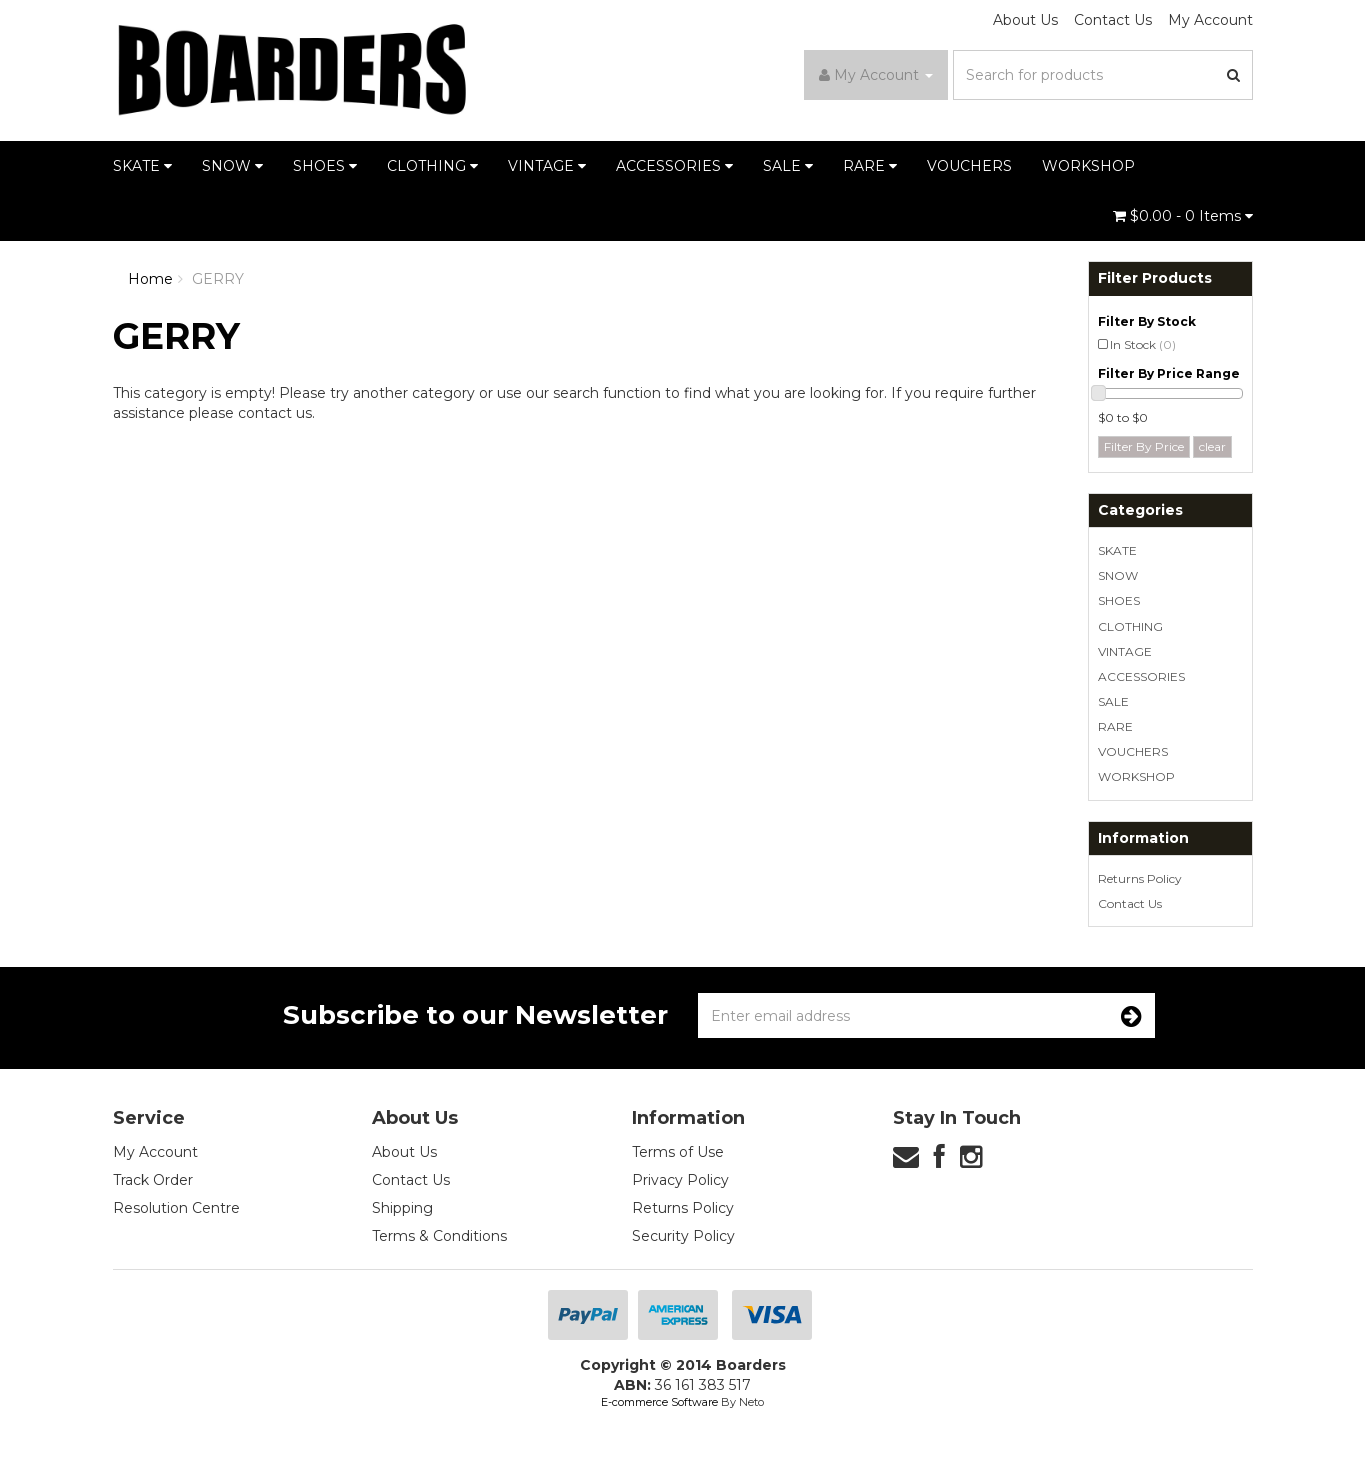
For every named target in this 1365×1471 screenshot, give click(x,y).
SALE (788, 166)
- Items (1183, 216)
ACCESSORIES (674, 166)
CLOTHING (432, 166)
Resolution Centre (176, 1208)
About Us (1025, 20)
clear (1212, 446)
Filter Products (1155, 278)
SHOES (325, 166)
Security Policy (683, 1236)
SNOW (232, 166)
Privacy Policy (680, 1180)
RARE (870, 166)
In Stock (1143, 344)
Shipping (402, 1208)
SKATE (142, 166)
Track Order (153, 1180)
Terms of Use (678, 1152)
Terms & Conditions (439, 1236)
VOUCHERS (969, 166)
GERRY (218, 279)
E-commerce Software (659, 1402)
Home (150, 279)
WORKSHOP (1088, 166)
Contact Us (1113, 20)
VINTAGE (547, 166)
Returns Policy (1140, 878)
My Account (1210, 20)
